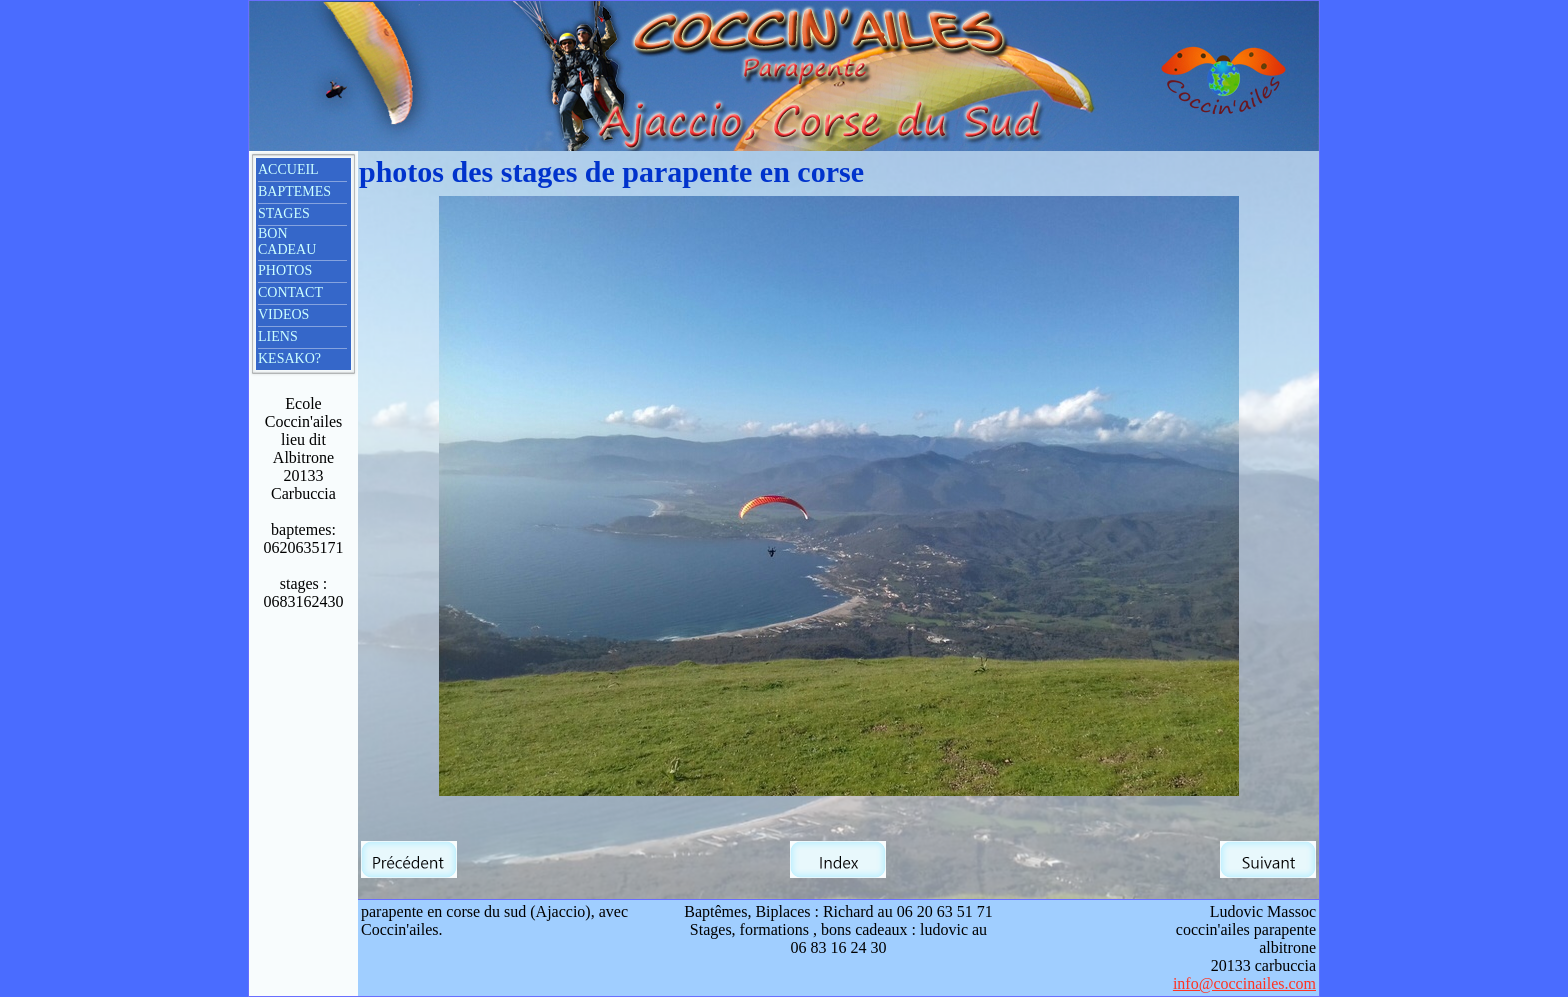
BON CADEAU (287, 241)
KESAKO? (289, 358)
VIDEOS (283, 314)
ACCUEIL (288, 169)
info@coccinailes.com (1244, 983)
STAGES (284, 213)
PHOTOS (285, 270)
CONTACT (290, 292)
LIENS (278, 336)
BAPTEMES (294, 191)
